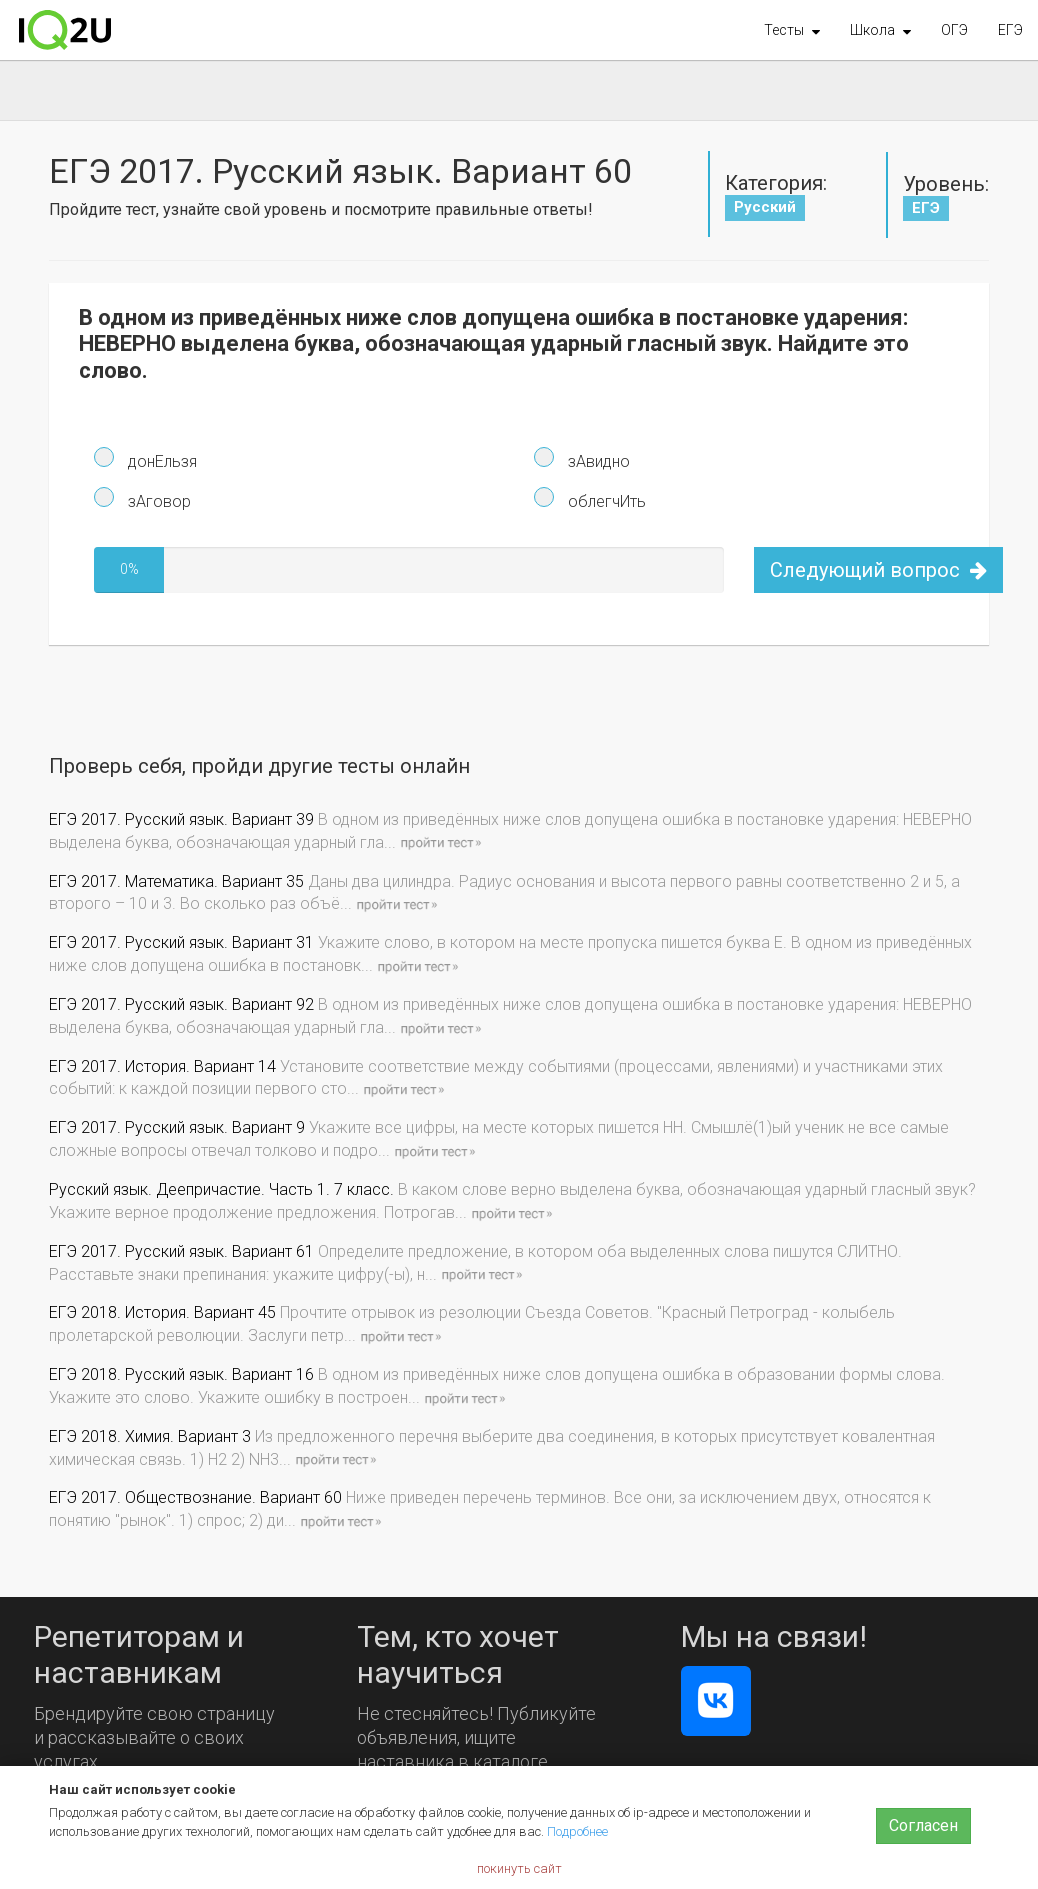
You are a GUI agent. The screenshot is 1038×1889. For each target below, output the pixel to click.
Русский (765, 207)
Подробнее (577, 1831)
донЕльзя (160, 461)
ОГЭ (954, 30)
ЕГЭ (1010, 30)
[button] (792, 30)
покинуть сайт (519, 1868)
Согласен (923, 1825)
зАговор (157, 501)
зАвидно (597, 461)
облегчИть (605, 501)
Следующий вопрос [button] (878, 570)
